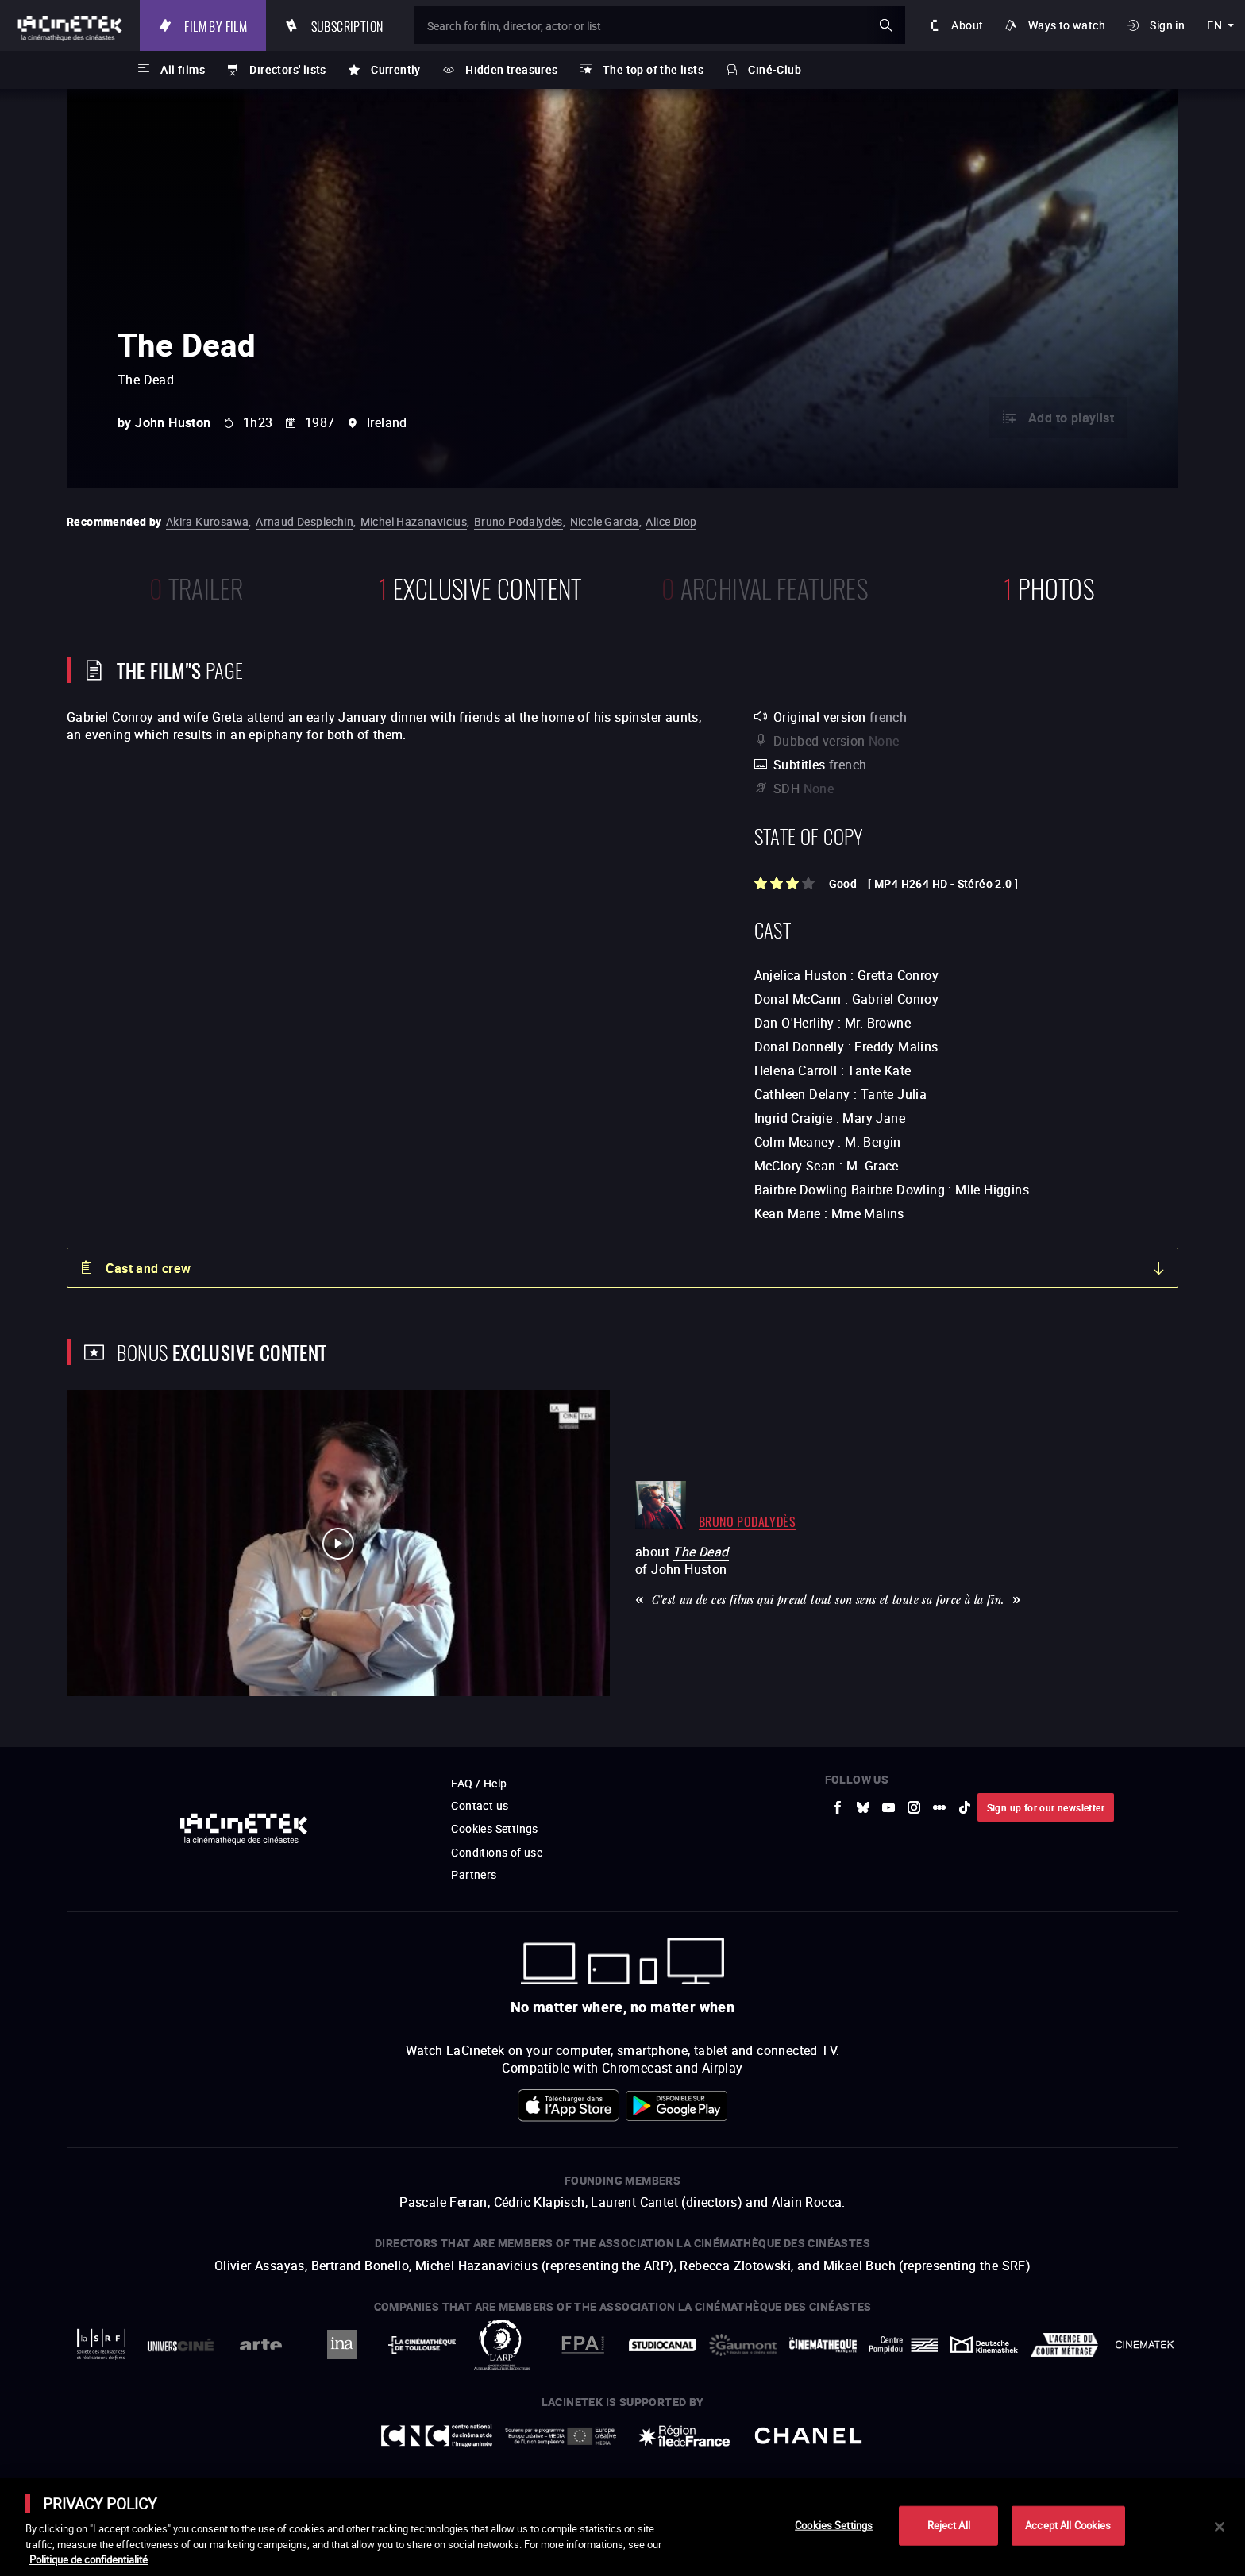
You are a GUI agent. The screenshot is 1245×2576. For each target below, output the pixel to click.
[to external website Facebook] (837, 1807)
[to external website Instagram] (914, 1807)
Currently (396, 69)
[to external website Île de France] (684, 2436)
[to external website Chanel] (808, 2436)
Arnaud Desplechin (304, 521)
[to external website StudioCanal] (662, 2344)
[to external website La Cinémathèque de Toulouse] (422, 2345)
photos (1049, 586)
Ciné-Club (774, 69)
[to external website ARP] (502, 2345)
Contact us (479, 1805)
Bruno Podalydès (518, 521)
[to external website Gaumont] (743, 2345)
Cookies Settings (494, 1828)
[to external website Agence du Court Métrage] (1064, 2345)
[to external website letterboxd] (939, 1807)
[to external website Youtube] (888, 1807)
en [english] (1214, 25)
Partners (473, 1874)
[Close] (1219, 2526)
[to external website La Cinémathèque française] (823, 2345)
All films (182, 69)
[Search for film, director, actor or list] (659, 25)
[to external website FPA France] (582, 2344)
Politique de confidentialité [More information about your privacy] (88, 2559)
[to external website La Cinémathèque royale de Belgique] (1144, 2344)
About (967, 25)
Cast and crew (148, 1268)
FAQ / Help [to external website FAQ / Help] (479, 1783)
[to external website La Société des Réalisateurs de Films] (100, 2344)
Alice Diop (671, 521)
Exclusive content (480, 586)
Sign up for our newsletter (1045, 1807)
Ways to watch (1066, 25)
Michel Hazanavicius (414, 521)
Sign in (1167, 25)
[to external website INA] (341, 2344)
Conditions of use (496, 1852)
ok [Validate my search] (886, 25)
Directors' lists (287, 69)
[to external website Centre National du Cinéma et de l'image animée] (436, 2435)
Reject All (948, 2525)
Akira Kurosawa (207, 521)
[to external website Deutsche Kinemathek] (984, 2344)
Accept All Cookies (1068, 2525)
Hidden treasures (511, 69)
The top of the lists (653, 69)
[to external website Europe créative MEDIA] (560, 2435)
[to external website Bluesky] (863, 1807)
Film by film (215, 25)
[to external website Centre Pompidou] (903, 2344)
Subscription (347, 25)
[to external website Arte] (261, 2344)
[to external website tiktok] (964, 1807)
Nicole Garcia (604, 521)
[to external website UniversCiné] (180, 2344)
